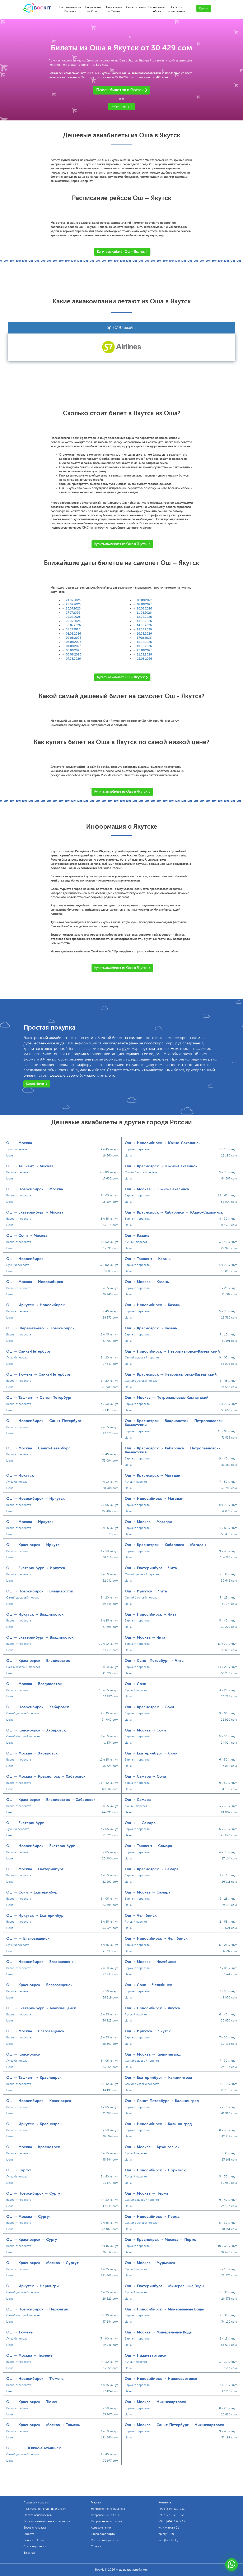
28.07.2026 (73, 616)
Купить (204, 8)
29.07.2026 (73, 621)
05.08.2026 (73, 650)
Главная (96, 2502)
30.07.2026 (73, 625)
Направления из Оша (92, 9)
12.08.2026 (144, 616)
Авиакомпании (136, 7)
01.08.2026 (73, 633)
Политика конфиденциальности (45, 2508)
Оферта (28, 2533)
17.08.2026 (144, 637)
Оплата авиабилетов (37, 2515)
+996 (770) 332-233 (171, 2515)
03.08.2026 (73, 642)
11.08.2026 (144, 612)
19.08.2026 (144, 646)
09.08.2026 (144, 604)
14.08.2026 (144, 625)
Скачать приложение (176, 9)
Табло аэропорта (103, 2533)
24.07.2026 (73, 600)
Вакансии (29, 2552)
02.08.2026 (73, 637)
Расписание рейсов (156, 9)
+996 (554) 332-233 (171, 2508)
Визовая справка (34, 2527)
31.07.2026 (73, 629)
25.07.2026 (73, 604)
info (168, 2540)
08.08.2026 (144, 600)
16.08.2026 (144, 633)
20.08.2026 (144, 650)
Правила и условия (36, 2502)
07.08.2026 (73, 658)
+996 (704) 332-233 (171, 2521)
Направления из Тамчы (113, 9)
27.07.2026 (73, 612)
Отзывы (96, 2546)
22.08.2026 (144, 658)
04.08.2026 (73, 646)
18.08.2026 (144, 642)
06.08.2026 (73, 654)
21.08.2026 (144, 654)
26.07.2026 (73, 608)
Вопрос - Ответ (34, 2540)
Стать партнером (35, 2546)
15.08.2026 (144, 629)
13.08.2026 (144, 621)
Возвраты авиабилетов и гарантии (46, 2521)
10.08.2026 (144, 608)
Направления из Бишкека (70, 9)
